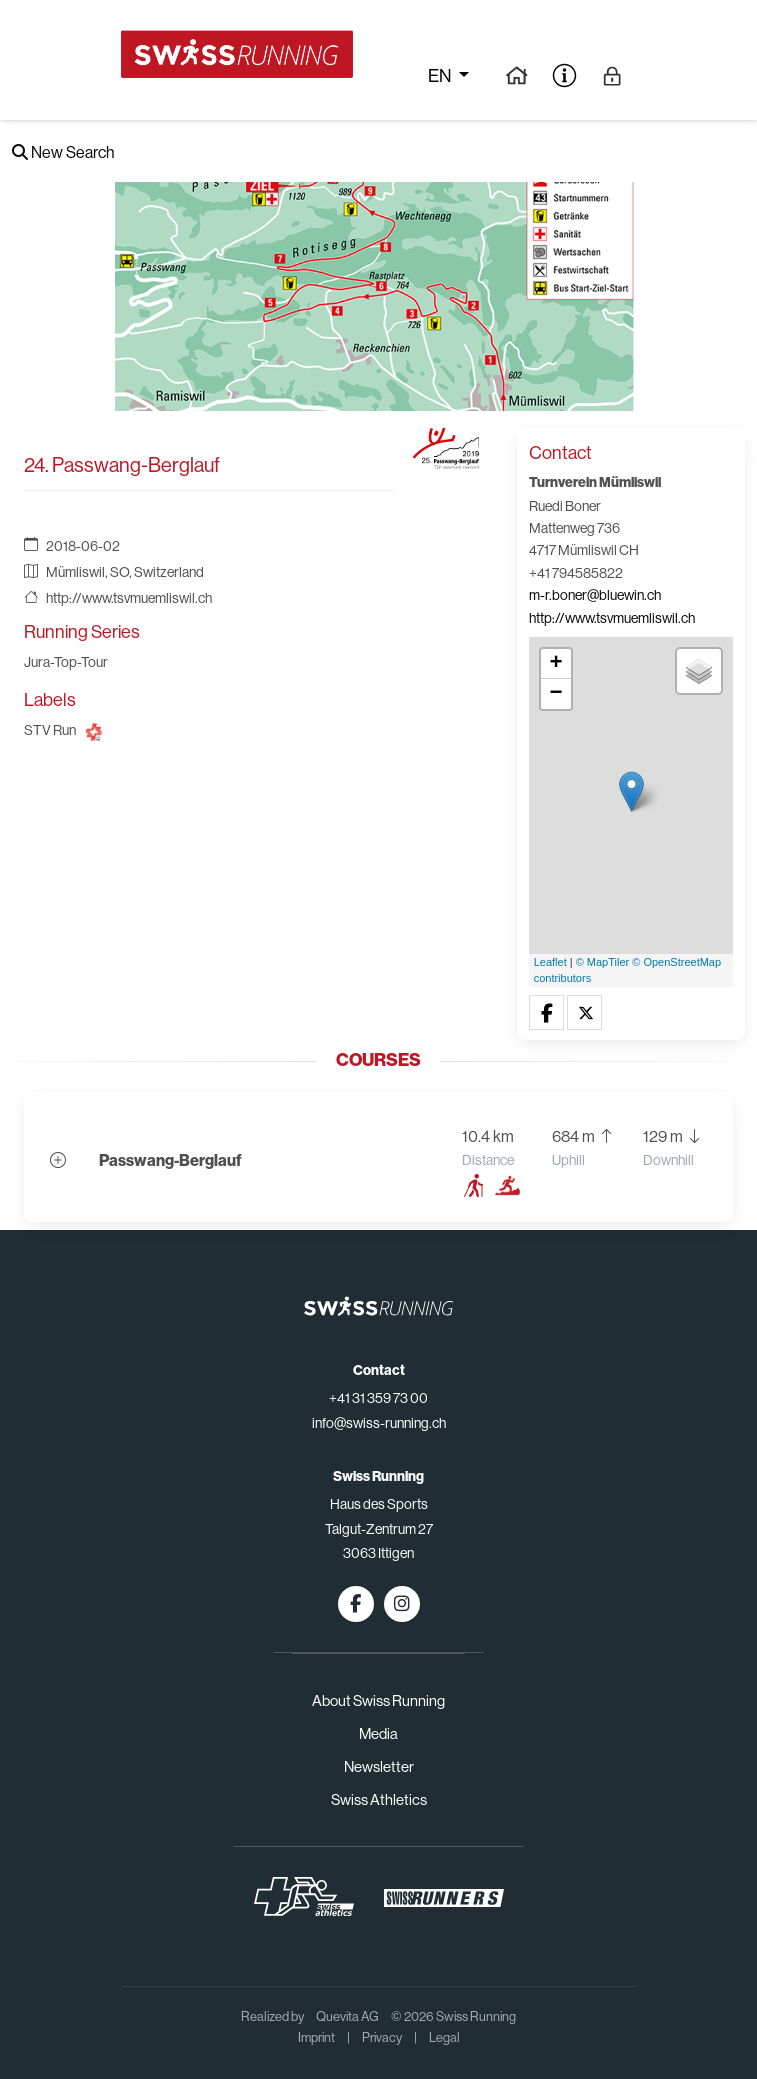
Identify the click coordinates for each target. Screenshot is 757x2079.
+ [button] (556, 664)
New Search (63, 152)
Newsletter (379, 1766)
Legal (444, 2037)
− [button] (556, 694)
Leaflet (550, 962)
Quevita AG (347, 2016)
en (441, 76)
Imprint (316, 2037)
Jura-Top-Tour (66, 662)
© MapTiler (603, 962)
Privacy (382, 2037)
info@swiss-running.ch (379, 1423)
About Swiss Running (378, 1700)
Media (378, 1733)
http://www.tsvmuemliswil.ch (129, 598)
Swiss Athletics (379, 1799)
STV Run (50, 730)
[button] (546, 1013)
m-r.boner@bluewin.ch (595, 595)
